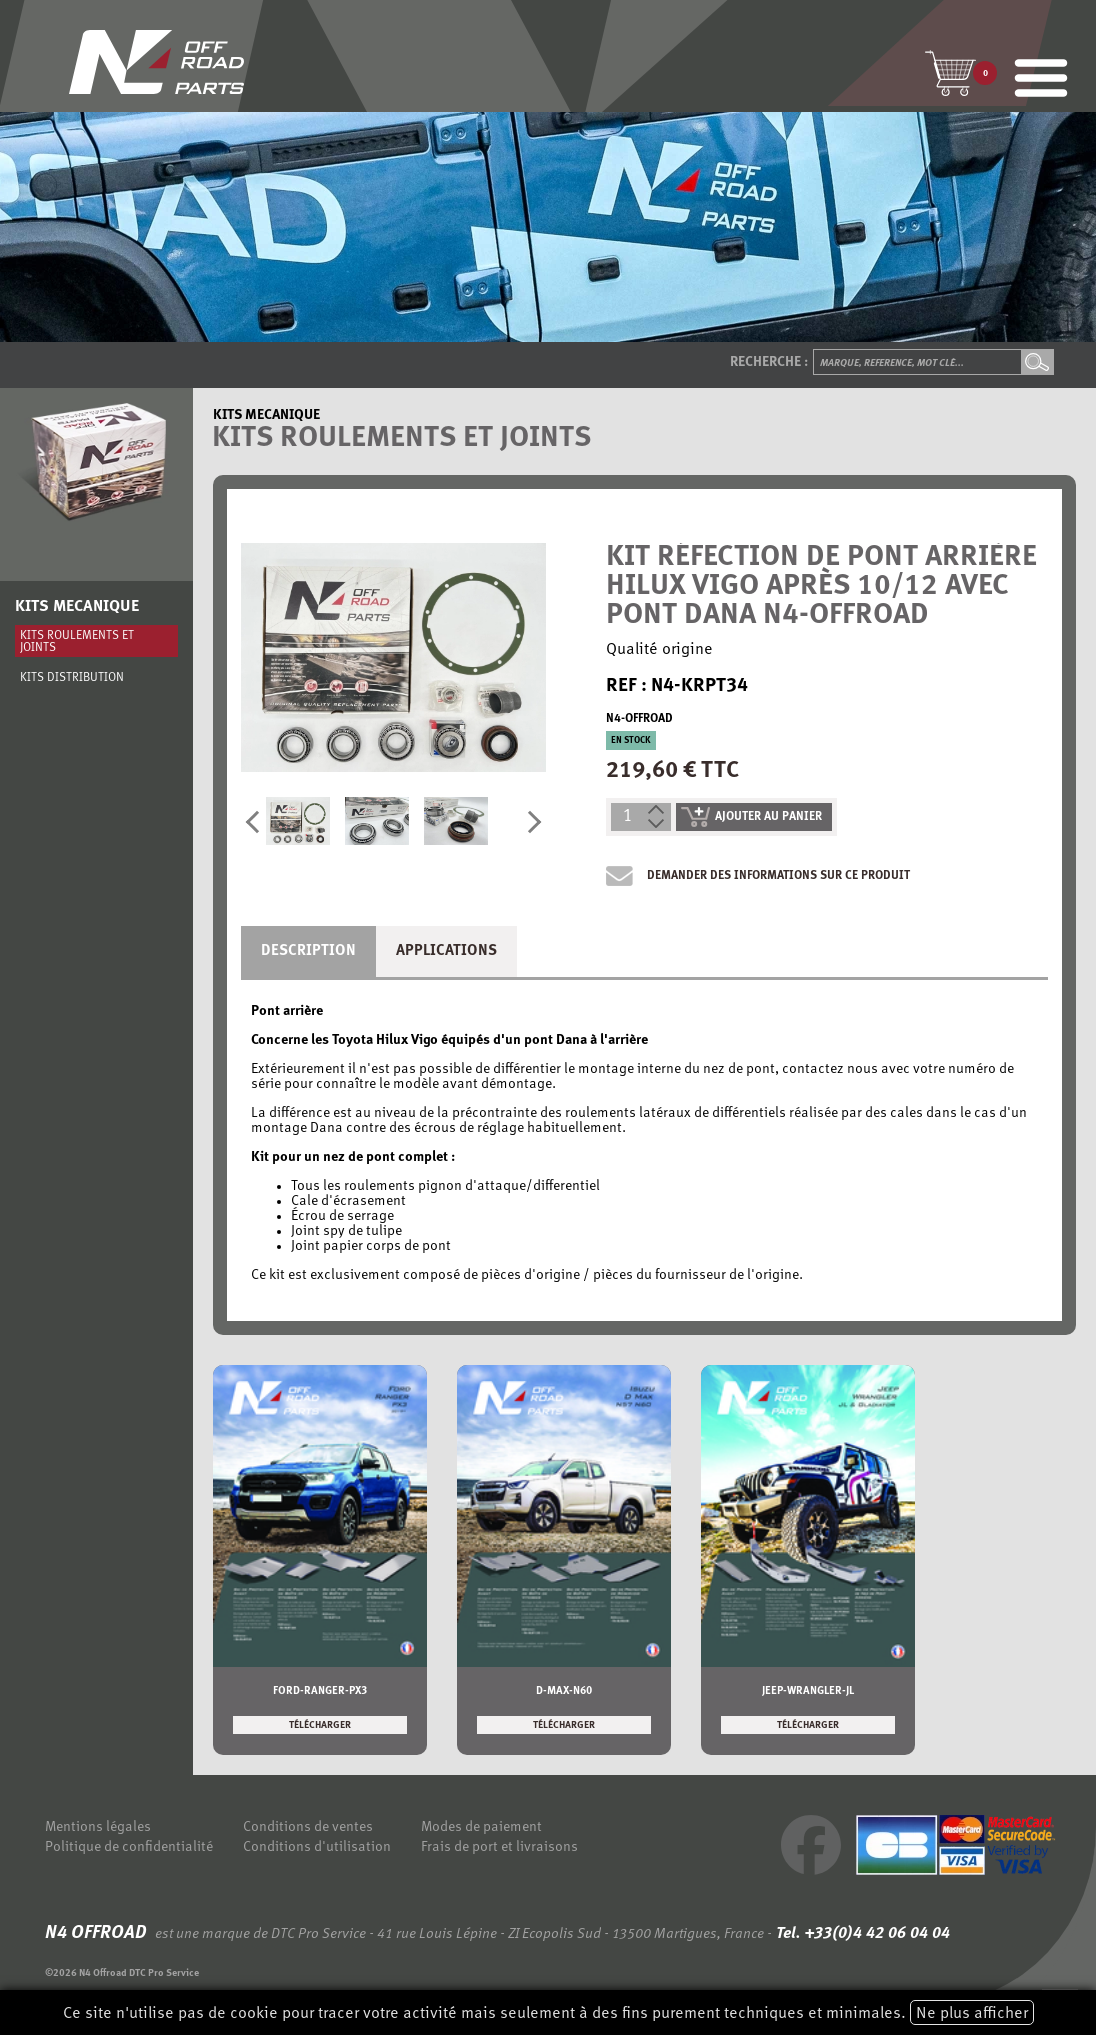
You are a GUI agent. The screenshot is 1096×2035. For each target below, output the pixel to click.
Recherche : (769, 362)
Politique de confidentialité (129, 1847)
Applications (446, 951)
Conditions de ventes (308, 1827)
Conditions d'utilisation (317, 1847)
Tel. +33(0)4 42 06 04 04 (861, 1934)
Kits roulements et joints (77, 642)
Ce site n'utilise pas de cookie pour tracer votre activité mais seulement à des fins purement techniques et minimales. (548, 2012)
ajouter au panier (751, 817)
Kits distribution (72, 678)
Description (308, 951)
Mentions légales (98, 1827)
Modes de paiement (481, 1827)
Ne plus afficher (972, 2014)
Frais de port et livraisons (499, 1847)
